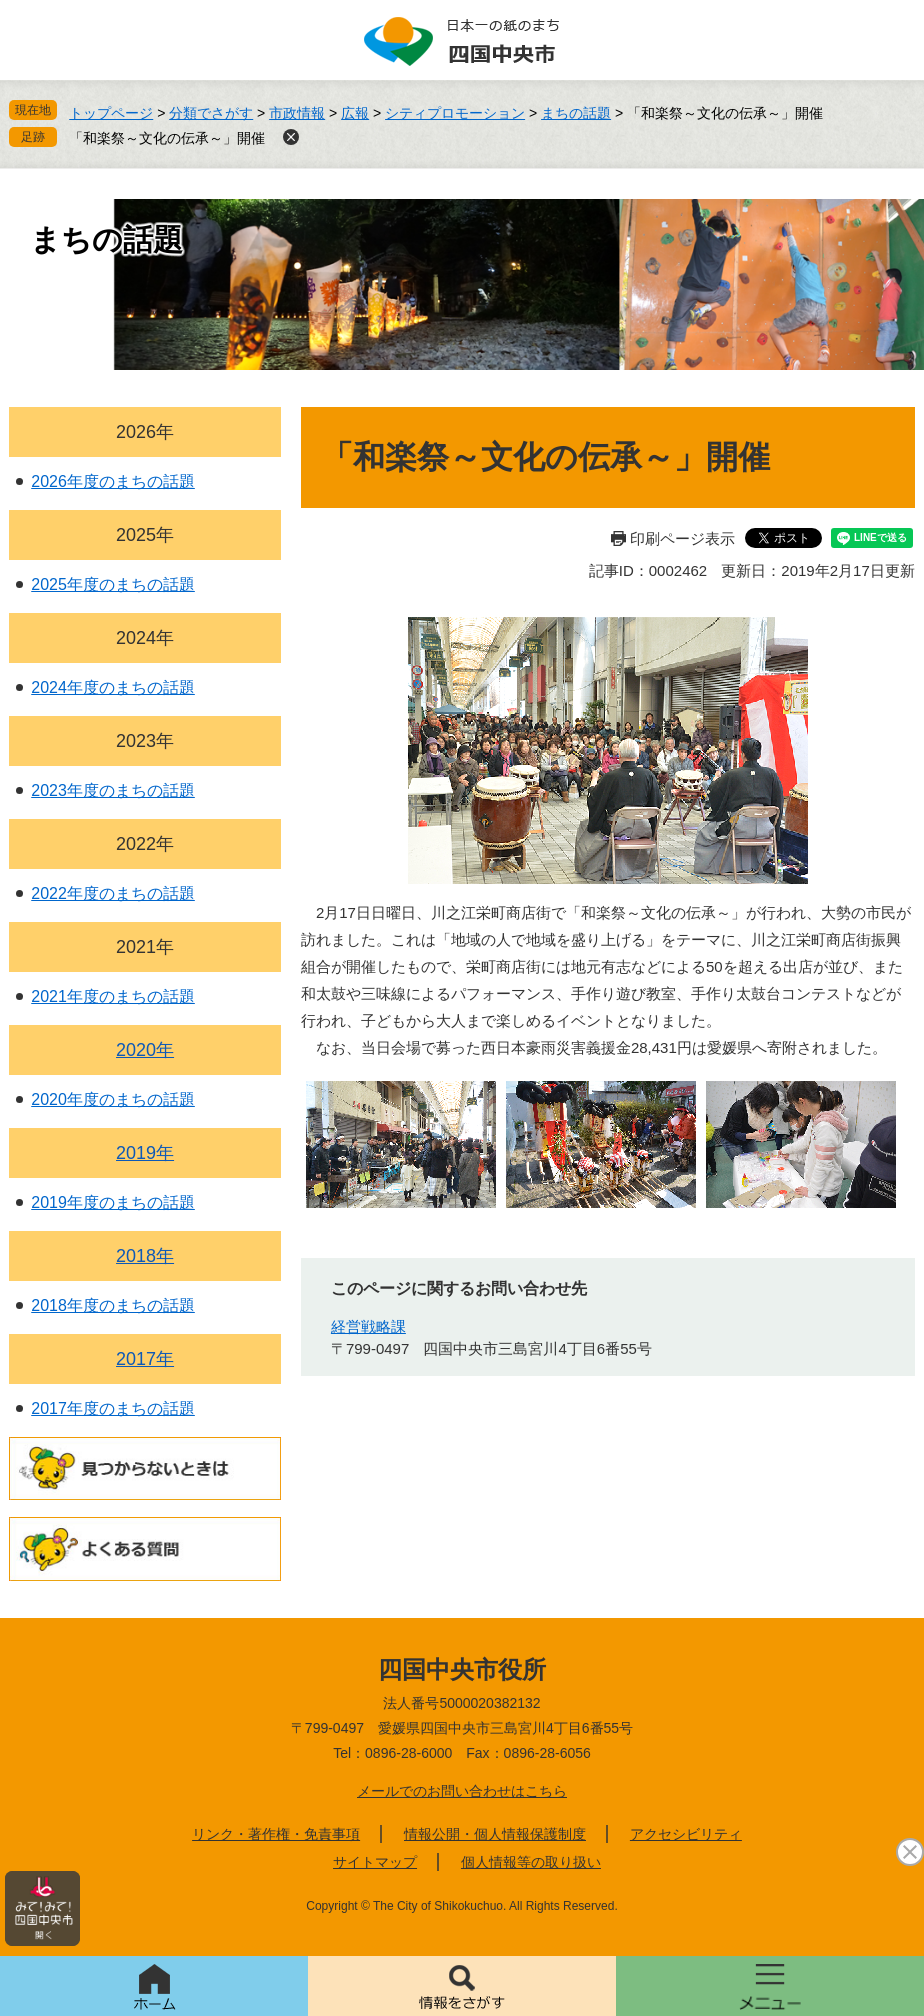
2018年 (145, 1256)
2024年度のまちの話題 (113, 687)
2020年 (145, 1050)
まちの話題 (576, 113)
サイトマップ (375, 1862)
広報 (355, 113)
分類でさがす (211, 113)
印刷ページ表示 (682, 538)
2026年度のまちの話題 (113, 481)
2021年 (145, 947)
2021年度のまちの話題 (113, 996)
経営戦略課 (368, 1326)
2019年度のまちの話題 (113, 1202)
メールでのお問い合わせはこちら (462, 1791)
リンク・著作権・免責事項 (276, 1834)
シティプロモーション (455, 113)
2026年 (145, 432)
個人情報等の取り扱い (531, 1862)
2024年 (145, 638)
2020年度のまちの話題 (113, 1099)
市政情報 (297, 113)
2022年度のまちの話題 (113, 893)
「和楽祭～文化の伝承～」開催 (167, 138)
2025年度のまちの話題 (113, 584)
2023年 (145, 741)
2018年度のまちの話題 (113, 1305)
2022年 (145, 844)
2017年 (145, 1359)
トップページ (111, 113)
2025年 (145, 535)
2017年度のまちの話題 (113, 1408)
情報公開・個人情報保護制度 (495, 1834)
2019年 (145, 1153)
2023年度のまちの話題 (113, 790)
